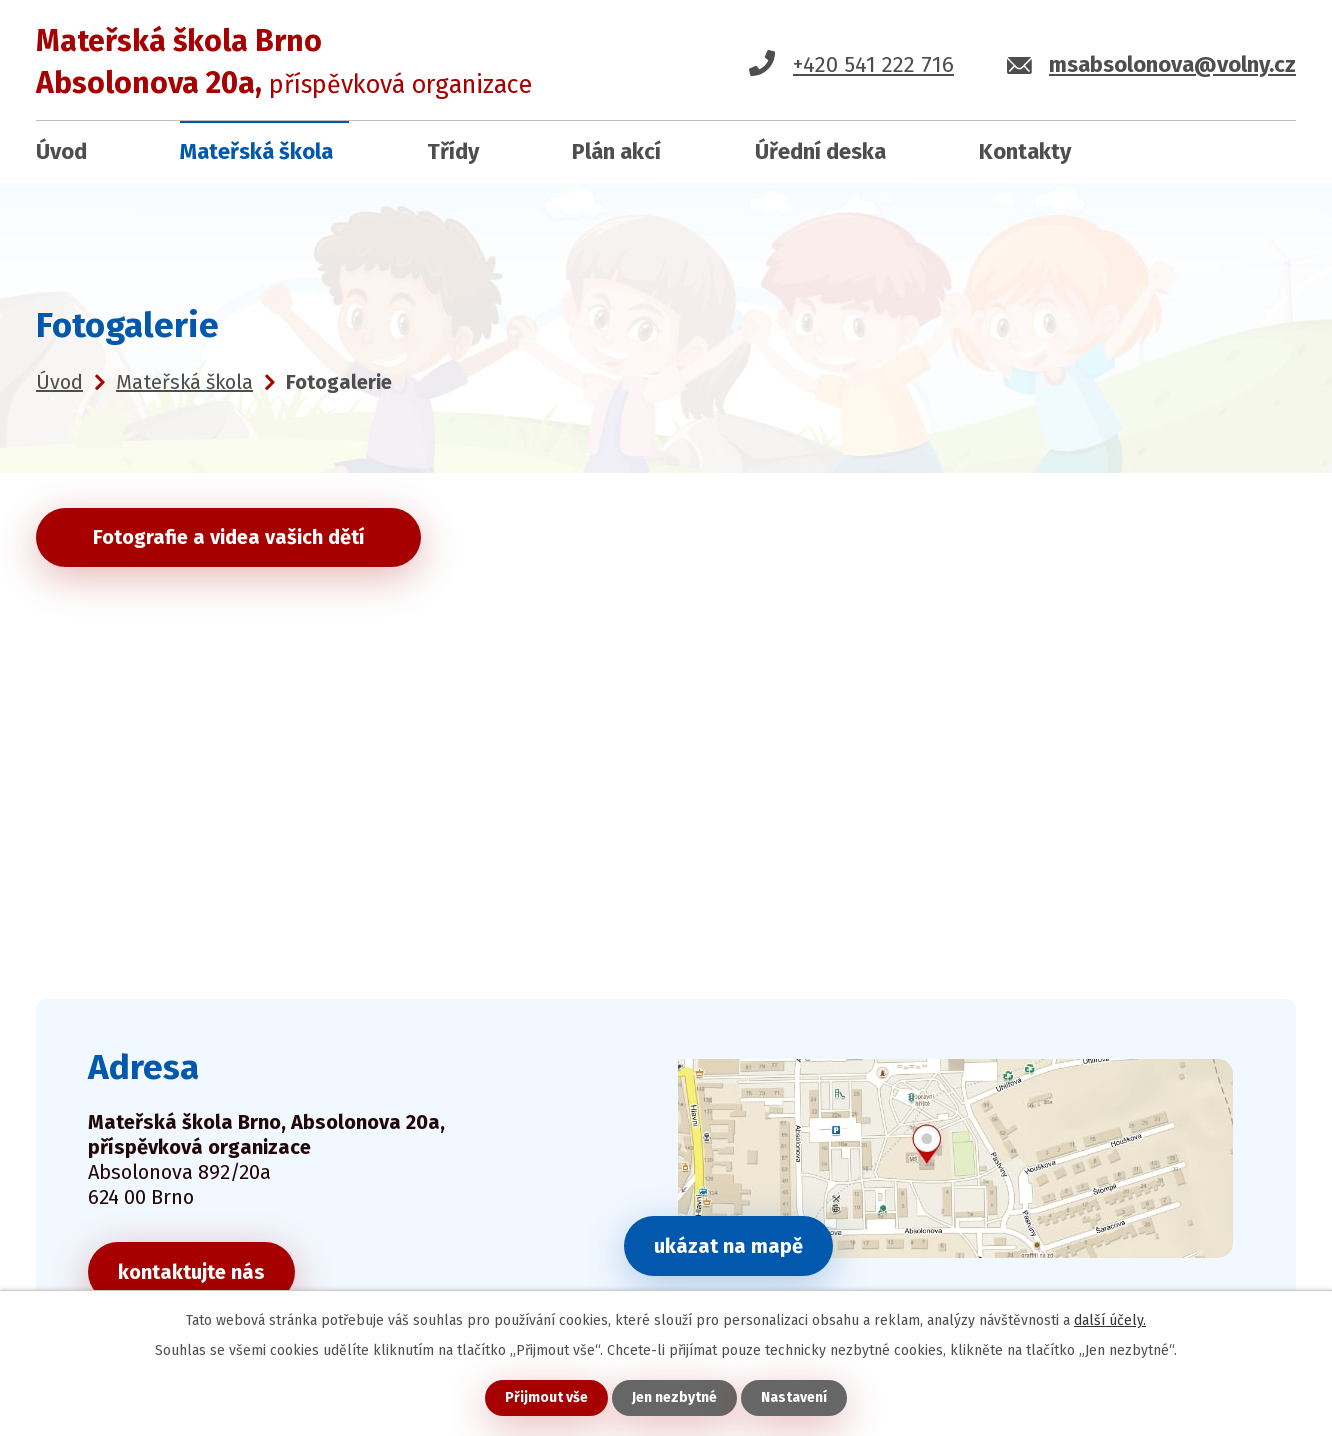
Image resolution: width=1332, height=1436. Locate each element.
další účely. (1110, 1320)
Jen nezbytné (674, 1397)
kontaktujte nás (191, 1272)
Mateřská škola (256, 151)
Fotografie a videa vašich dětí (229, 537)
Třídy (453, 151)
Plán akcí (616, 151)
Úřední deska (820, 151)
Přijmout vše (546, 1397)
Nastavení (794, 1397)
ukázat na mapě (728, 1246)
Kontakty (1025, 151)
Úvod (61, 151)
